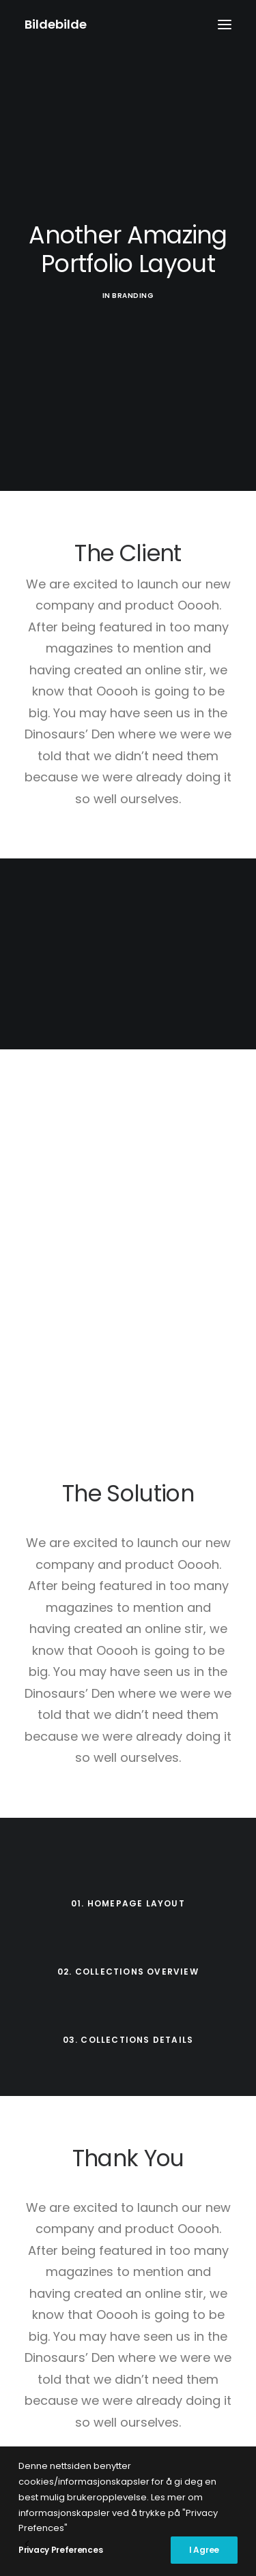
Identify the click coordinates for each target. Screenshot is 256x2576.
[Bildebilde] (56, 24)
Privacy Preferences (60, 2550)
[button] (224, 24)
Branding (133, 295)
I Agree (204, 2550)
